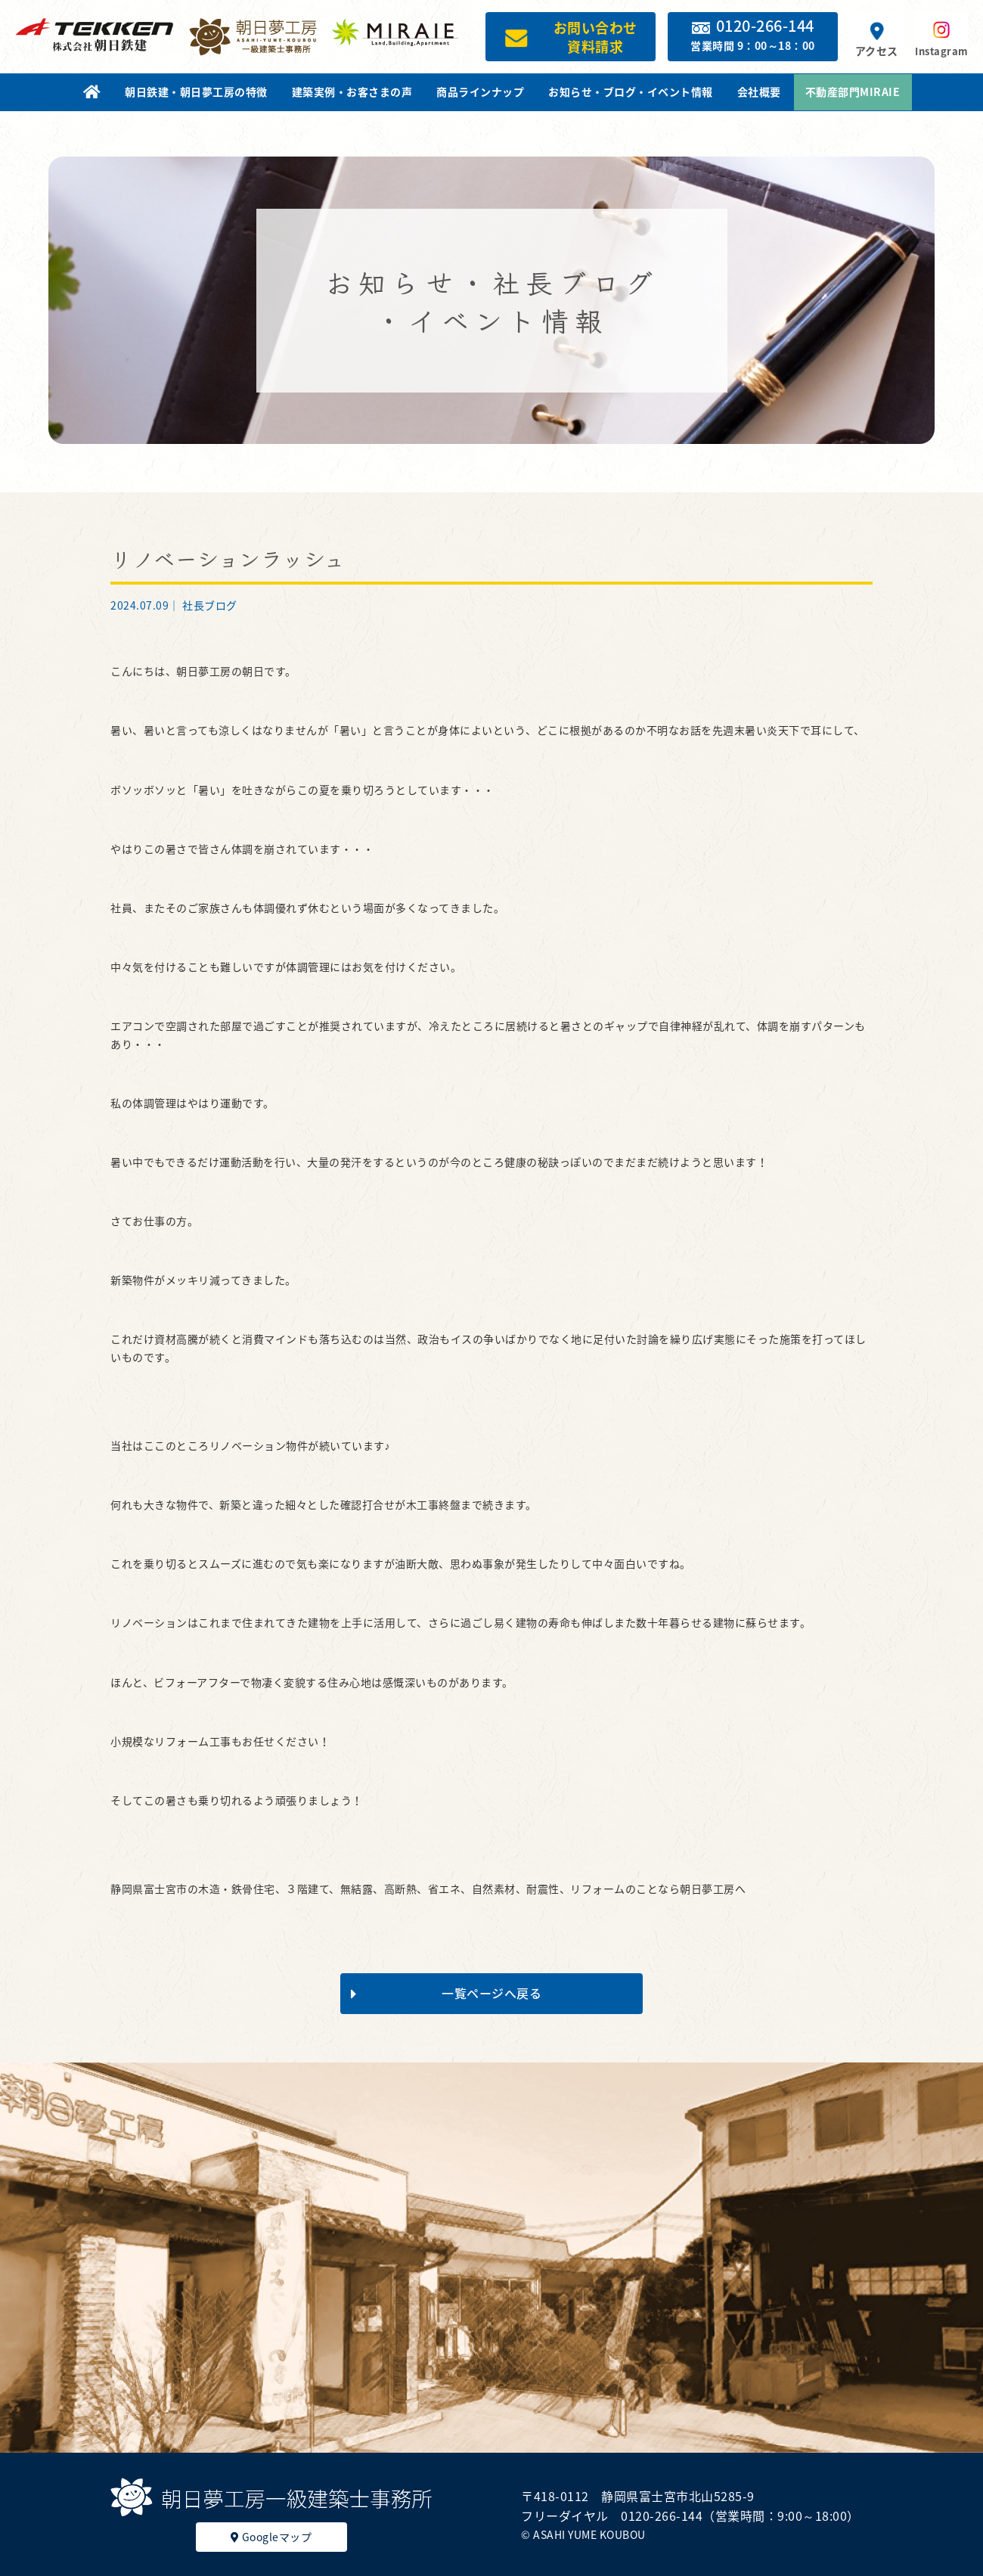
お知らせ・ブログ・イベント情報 (630, 91)
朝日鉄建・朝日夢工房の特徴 (196, 91)
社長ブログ (209, 605)
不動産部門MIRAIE (853, 91)
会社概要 (759, 91)
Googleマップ (271, 2536)
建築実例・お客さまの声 (352, 91)
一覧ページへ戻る (446, 1993)
